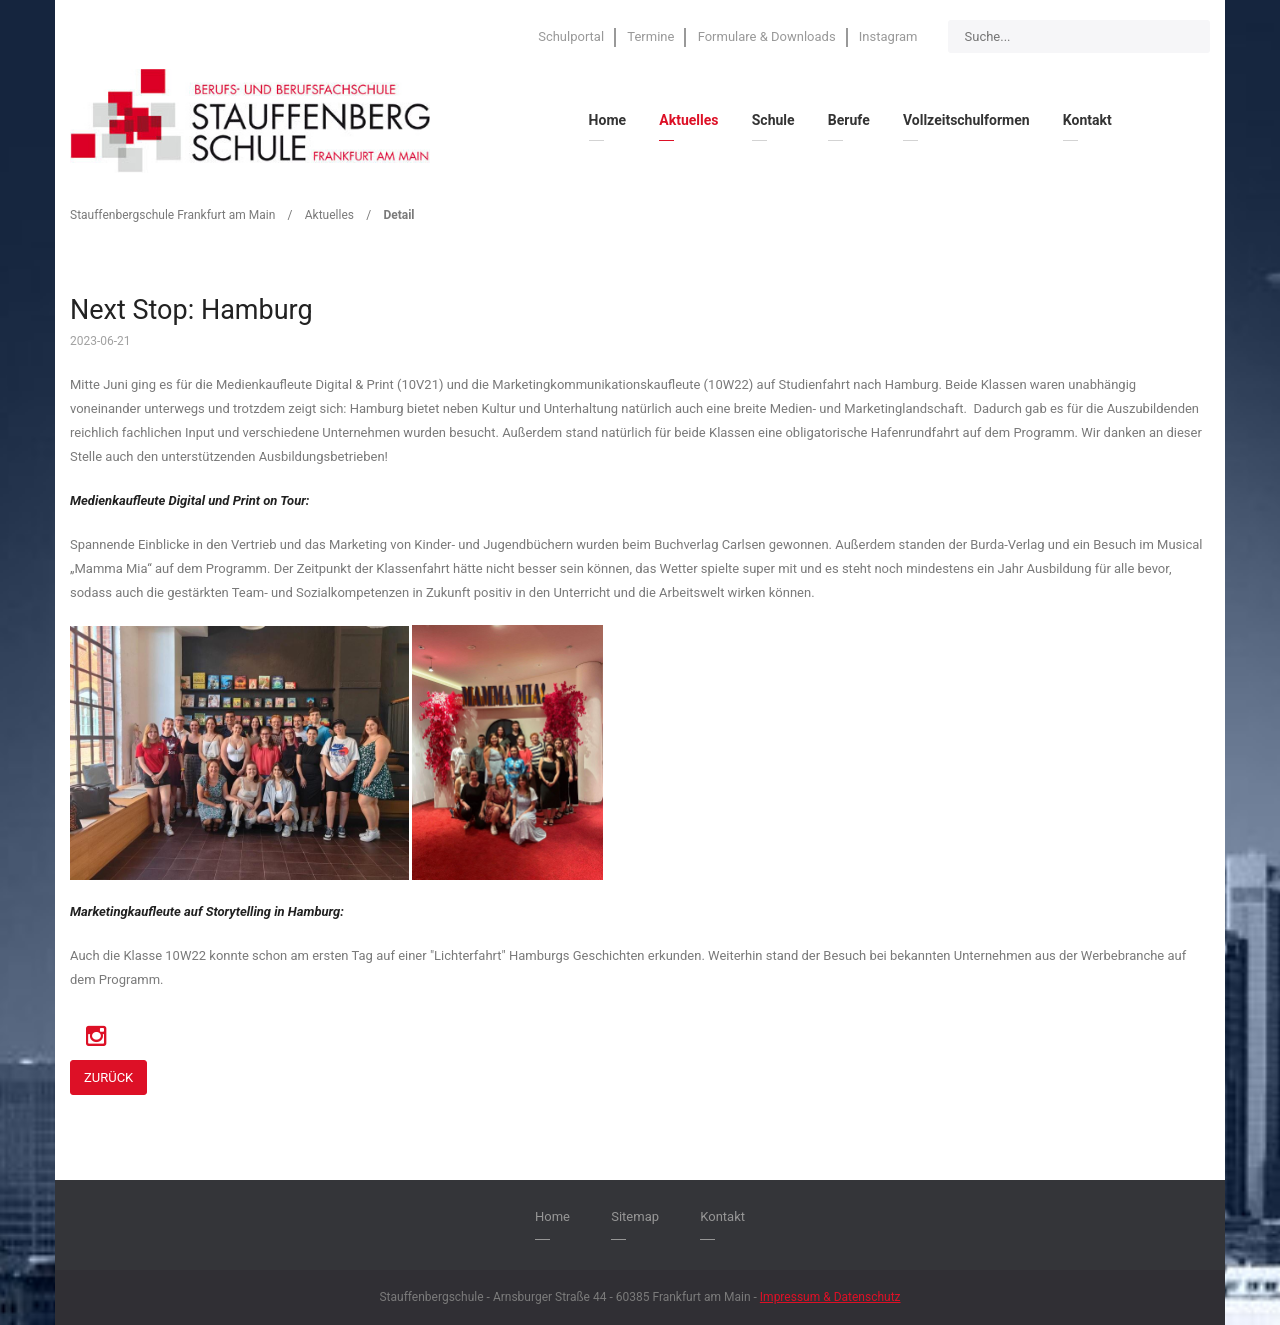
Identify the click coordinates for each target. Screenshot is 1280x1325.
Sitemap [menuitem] (635, 1216)
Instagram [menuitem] (888, 36)
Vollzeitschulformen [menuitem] (966, 120)
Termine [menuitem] (650, 36)
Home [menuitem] (607, 120)
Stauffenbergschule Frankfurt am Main (172, 215)
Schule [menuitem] (773, 120)
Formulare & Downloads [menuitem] (767, 36)
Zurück (108, 1077)
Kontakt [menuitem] (1087, 120)
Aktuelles (329, 215)
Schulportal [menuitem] (571, 36)
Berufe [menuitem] (849, 120)
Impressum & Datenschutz (830, 1297)
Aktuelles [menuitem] (688, 120)
